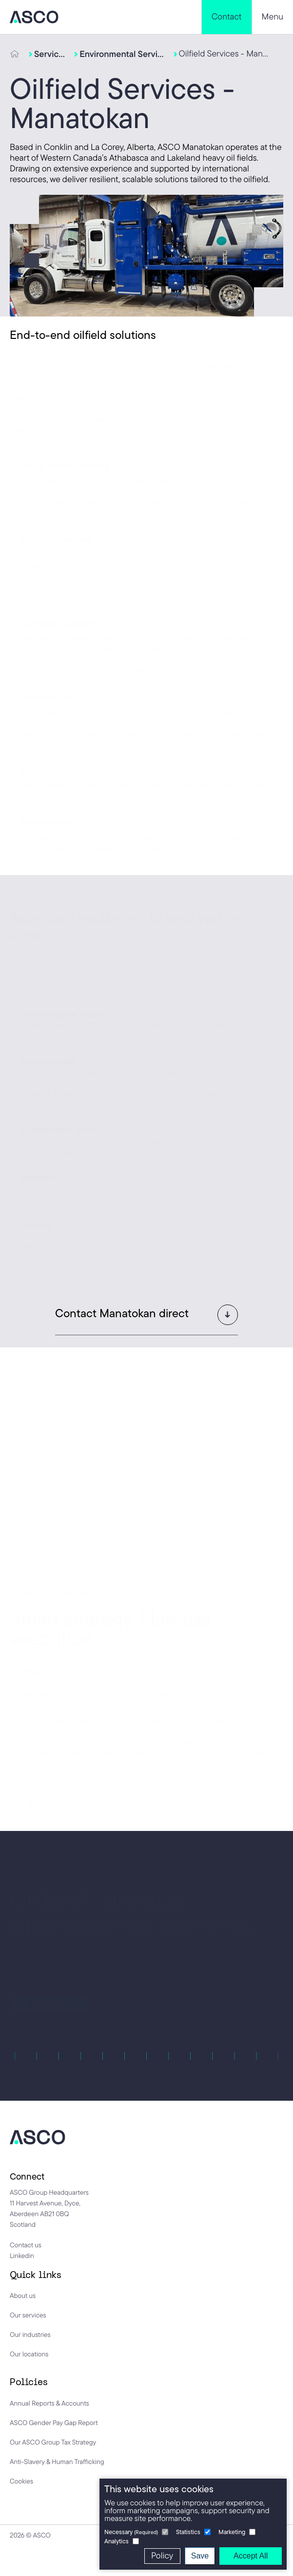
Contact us (25, 2245)
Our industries (30, 2334)
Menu (272, 17)
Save (200, 2556)
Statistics (188, 2532)
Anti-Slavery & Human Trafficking (57, 2461)
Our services (28, 2315)
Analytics (116, 2541)
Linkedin (22, 2255)
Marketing (231, 2532)
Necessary (131, 2532)
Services (49, 54)
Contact (227, 17)
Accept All (251, 2556)
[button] (146, 1313)
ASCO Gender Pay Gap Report (54, 2422)
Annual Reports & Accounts (49, 2403)
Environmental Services (121, 54)
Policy (162, 2556)
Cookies (21, 2481)
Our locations (29, 2354)
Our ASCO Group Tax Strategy (53, 2442)
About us (23, 2295)
